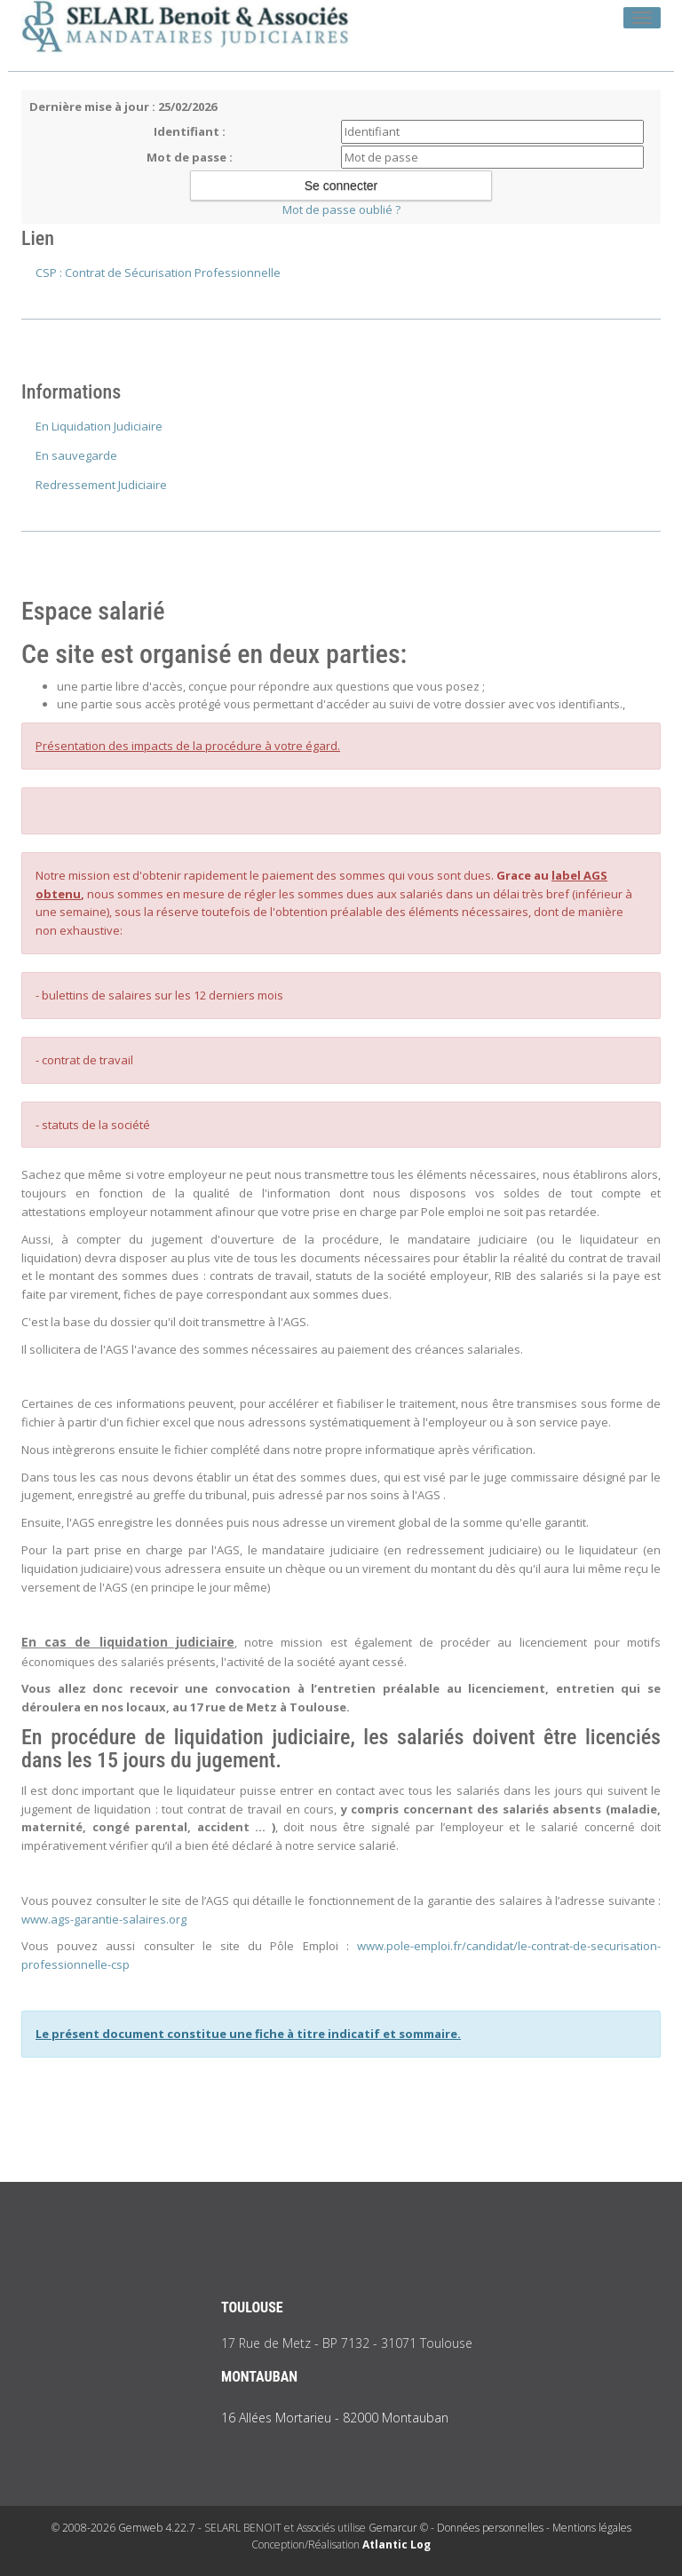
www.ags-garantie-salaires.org (103, 1919)
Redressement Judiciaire (101, 485)
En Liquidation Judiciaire (99, 426)
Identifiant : (190, 131)
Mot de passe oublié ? (341, 209)
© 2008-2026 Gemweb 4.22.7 (123, 2527)
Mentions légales (591, 2527)
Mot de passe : (190, 157)
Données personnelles (490, 2527)
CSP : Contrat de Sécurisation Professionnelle (158, 273)
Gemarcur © (398, 2527)
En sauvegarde (76, 455)
